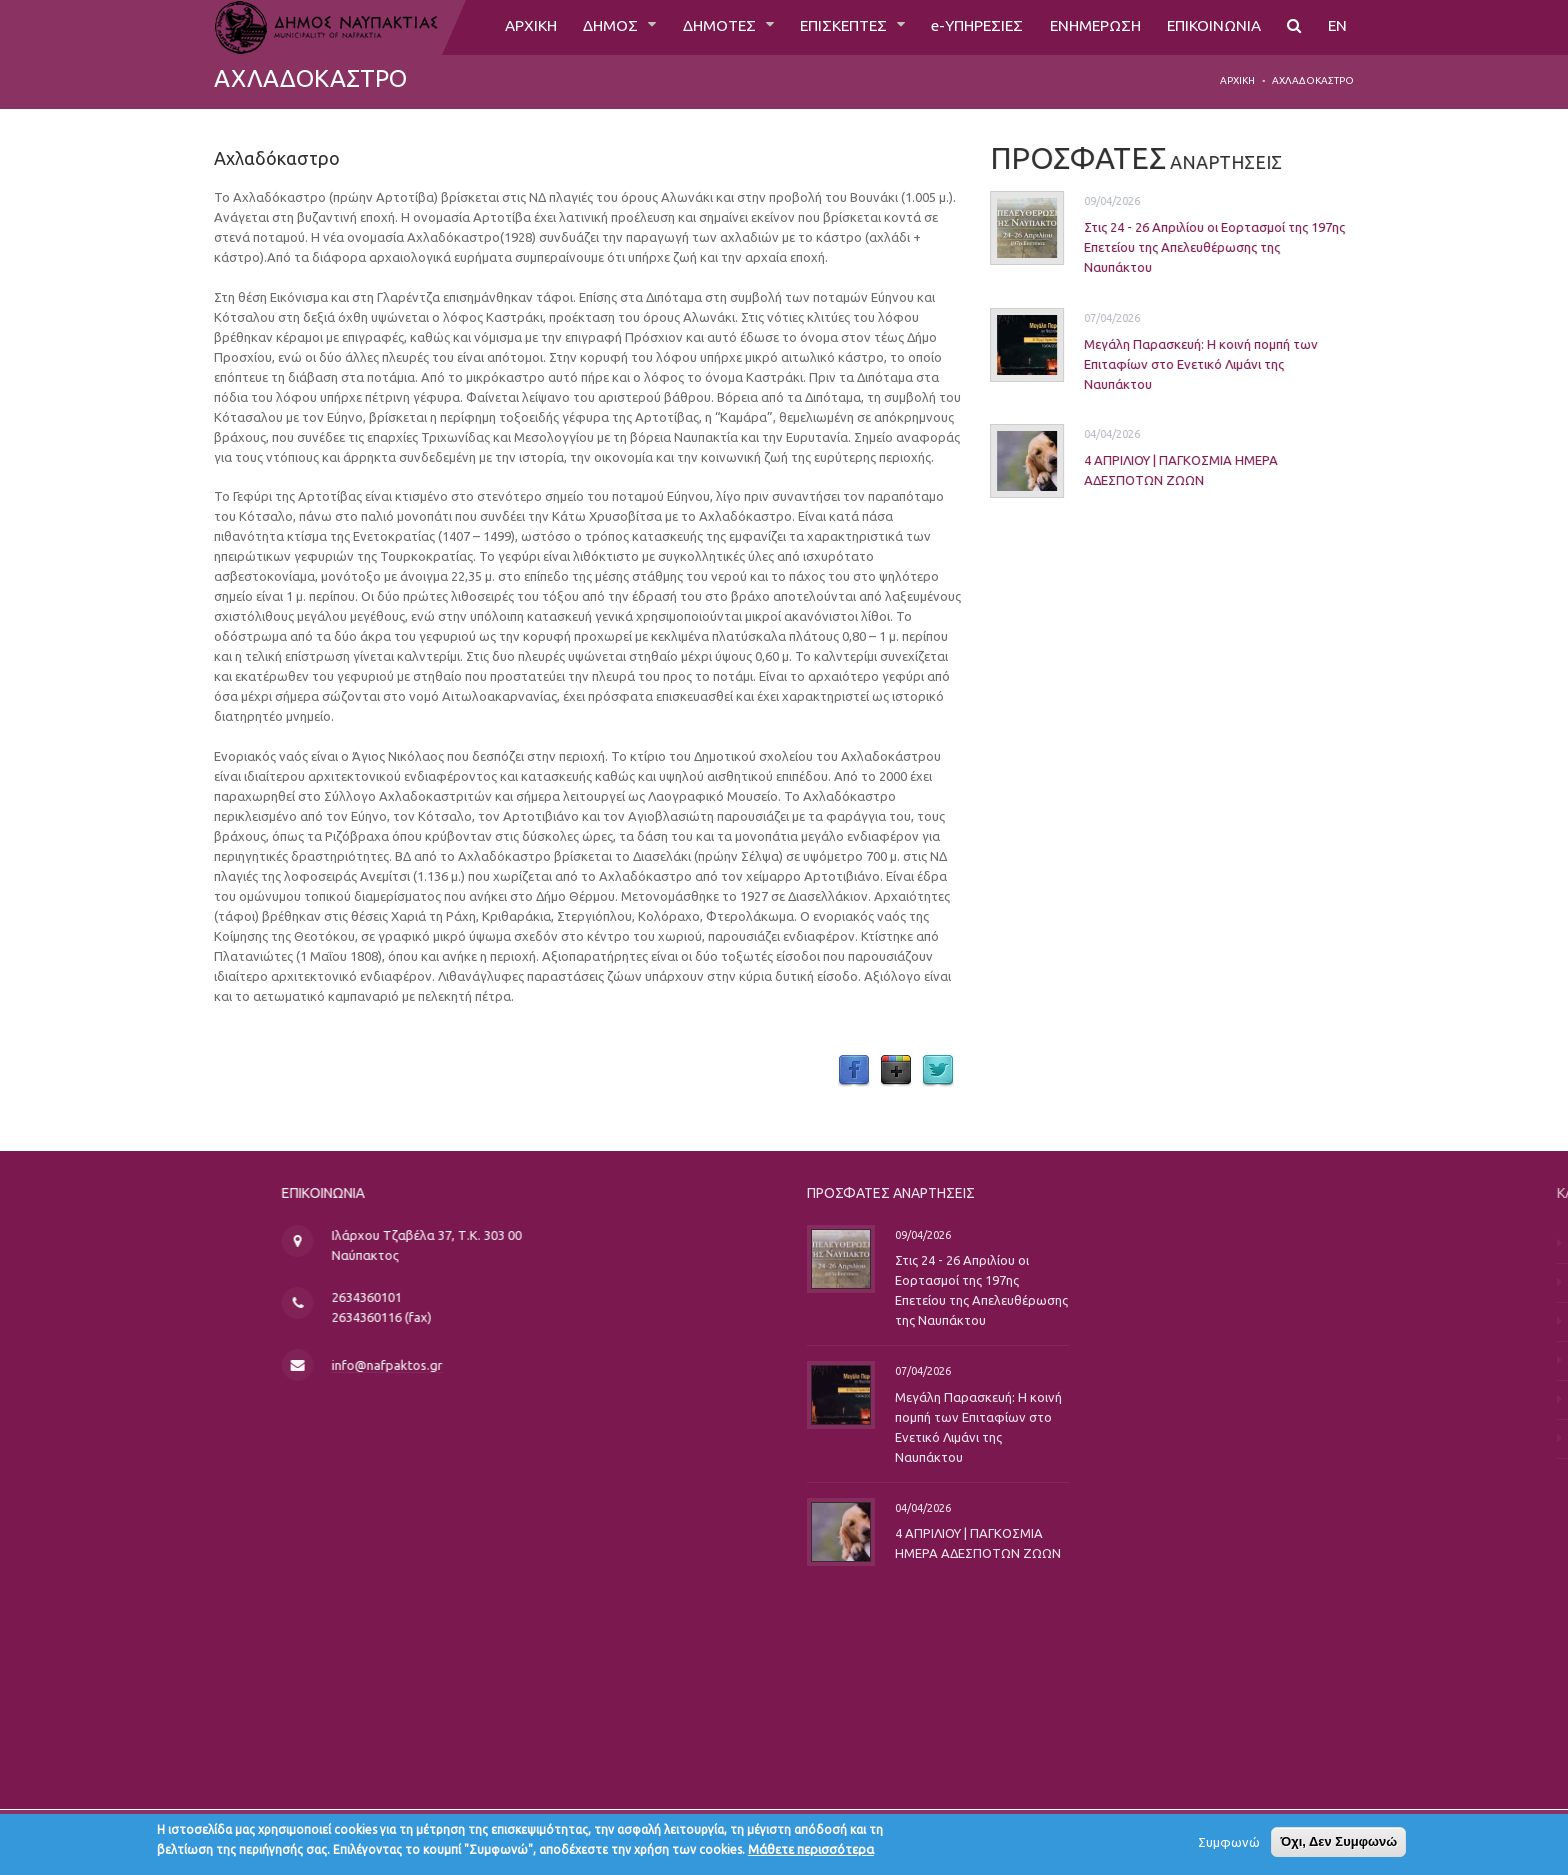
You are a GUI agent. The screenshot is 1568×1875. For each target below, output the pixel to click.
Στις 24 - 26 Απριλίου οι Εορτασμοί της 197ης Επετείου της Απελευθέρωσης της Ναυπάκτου (1197, 247)
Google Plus (896, 1071)
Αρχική (1237, 80)
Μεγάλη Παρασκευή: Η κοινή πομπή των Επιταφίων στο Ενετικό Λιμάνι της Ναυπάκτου (1184, 363)
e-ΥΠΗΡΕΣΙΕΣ (963, 27)
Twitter (938, 1071)
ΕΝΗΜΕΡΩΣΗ (1086, 27)
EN (1337, 27)
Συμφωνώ (1229, 1845)
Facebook (854, 1071)
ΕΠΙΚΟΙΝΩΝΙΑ (1210, 27)
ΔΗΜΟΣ (585, 27)
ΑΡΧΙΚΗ (501, 27)
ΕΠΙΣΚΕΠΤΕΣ (826, 27)
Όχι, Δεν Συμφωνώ (1338, 1844)
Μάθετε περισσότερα (811, 1852)
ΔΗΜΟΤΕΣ (696, 27)
